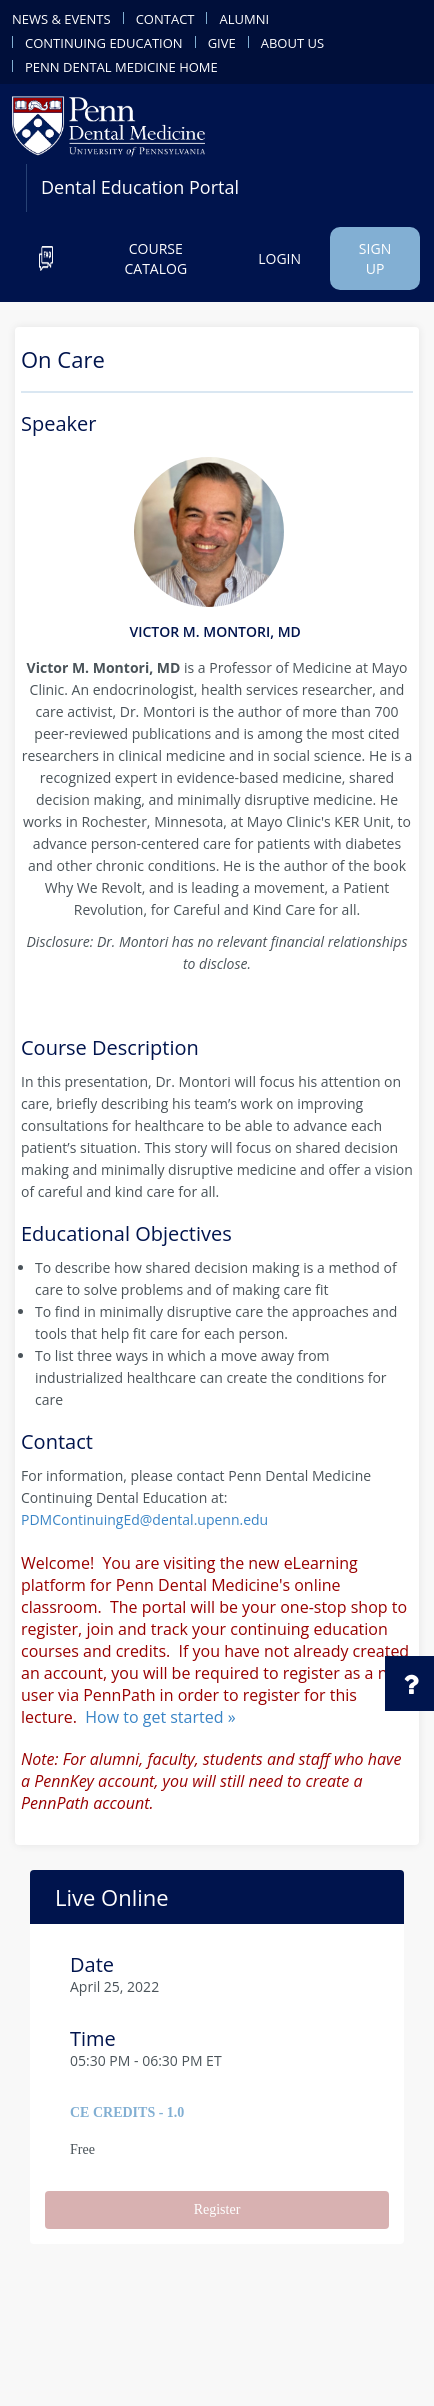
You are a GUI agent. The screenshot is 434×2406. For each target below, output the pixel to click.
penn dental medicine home (121, 66)
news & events (61, 18)
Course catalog (155, 258)
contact (165, 18)
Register (217, 2209)
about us (292, 42)
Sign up (375, 258)
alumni (244, 18)
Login (279, 258)
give (222, 42)
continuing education (104, 42)
